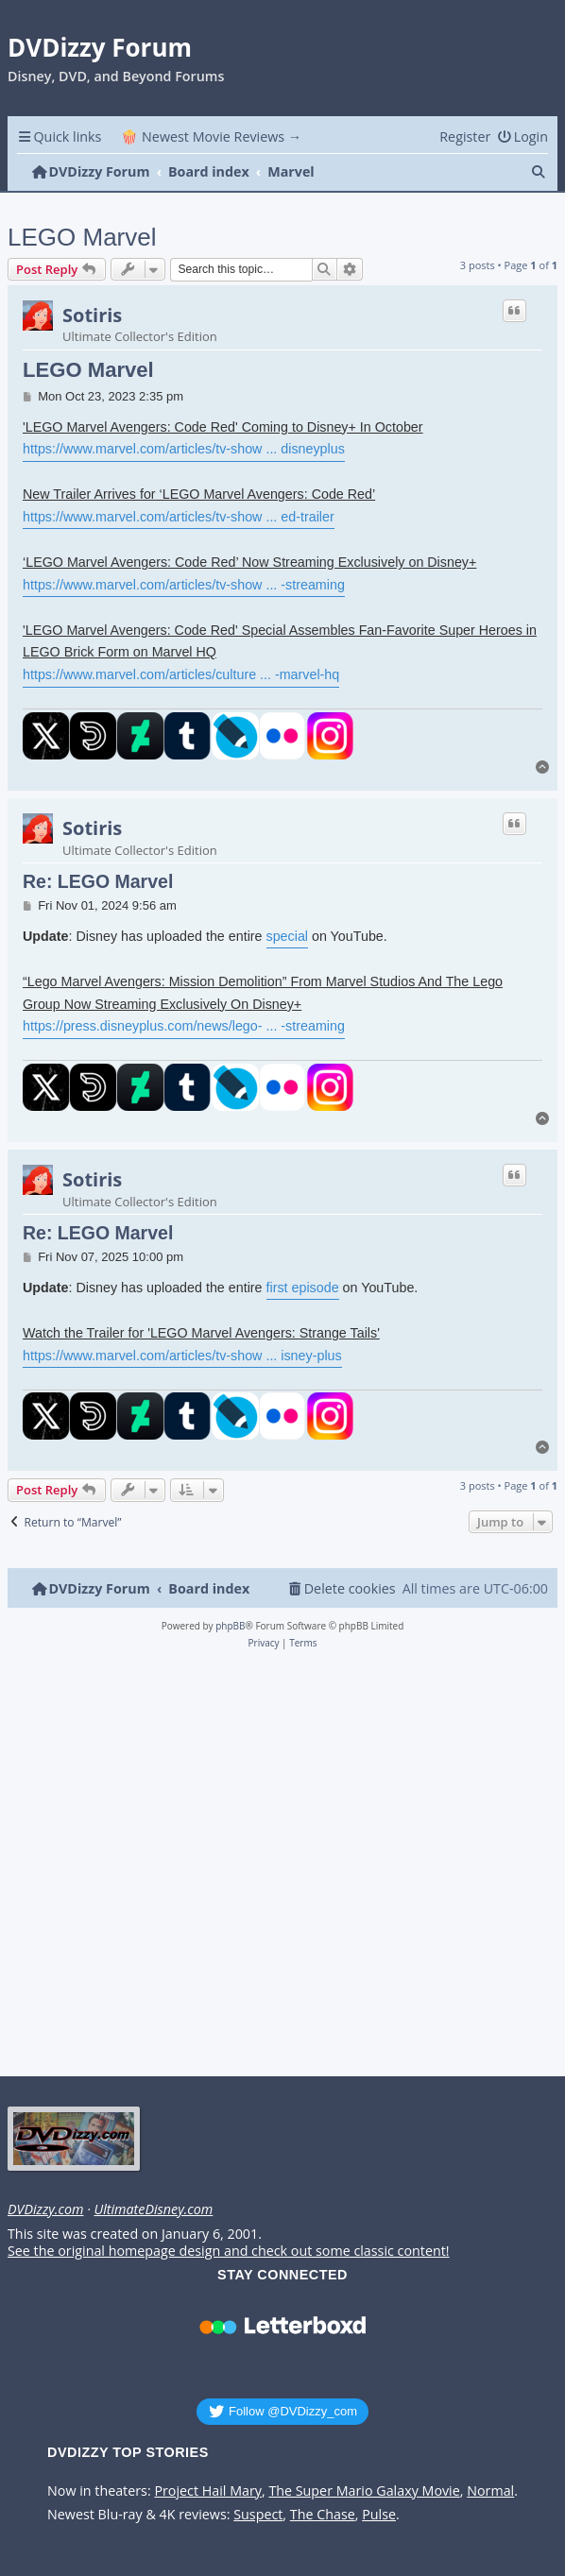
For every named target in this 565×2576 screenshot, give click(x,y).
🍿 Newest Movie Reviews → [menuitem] (211, 136)
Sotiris (92, 315)
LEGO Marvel (82, 237)
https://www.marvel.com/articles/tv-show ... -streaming (184, 584)
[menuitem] (522, 136)
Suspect (257, 2514)
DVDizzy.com (45, 2209)
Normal (490, 2490)
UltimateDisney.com (153, 2209)
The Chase (322, 2514)
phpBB (230, 1625)
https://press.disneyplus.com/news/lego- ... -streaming (184, 1025)
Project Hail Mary (208, 2490)
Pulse (379, 2514)
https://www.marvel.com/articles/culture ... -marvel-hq (181, 674)
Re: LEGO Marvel (98, 881)
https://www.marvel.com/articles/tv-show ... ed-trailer (178, 516)
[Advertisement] (279, 1868)
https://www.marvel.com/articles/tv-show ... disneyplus (184, 448)
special (287, 936)
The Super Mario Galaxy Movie (363, 2490)
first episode (302, 1287)
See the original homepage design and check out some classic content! (229, 2251)
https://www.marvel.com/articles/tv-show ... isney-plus (182, 1355)
